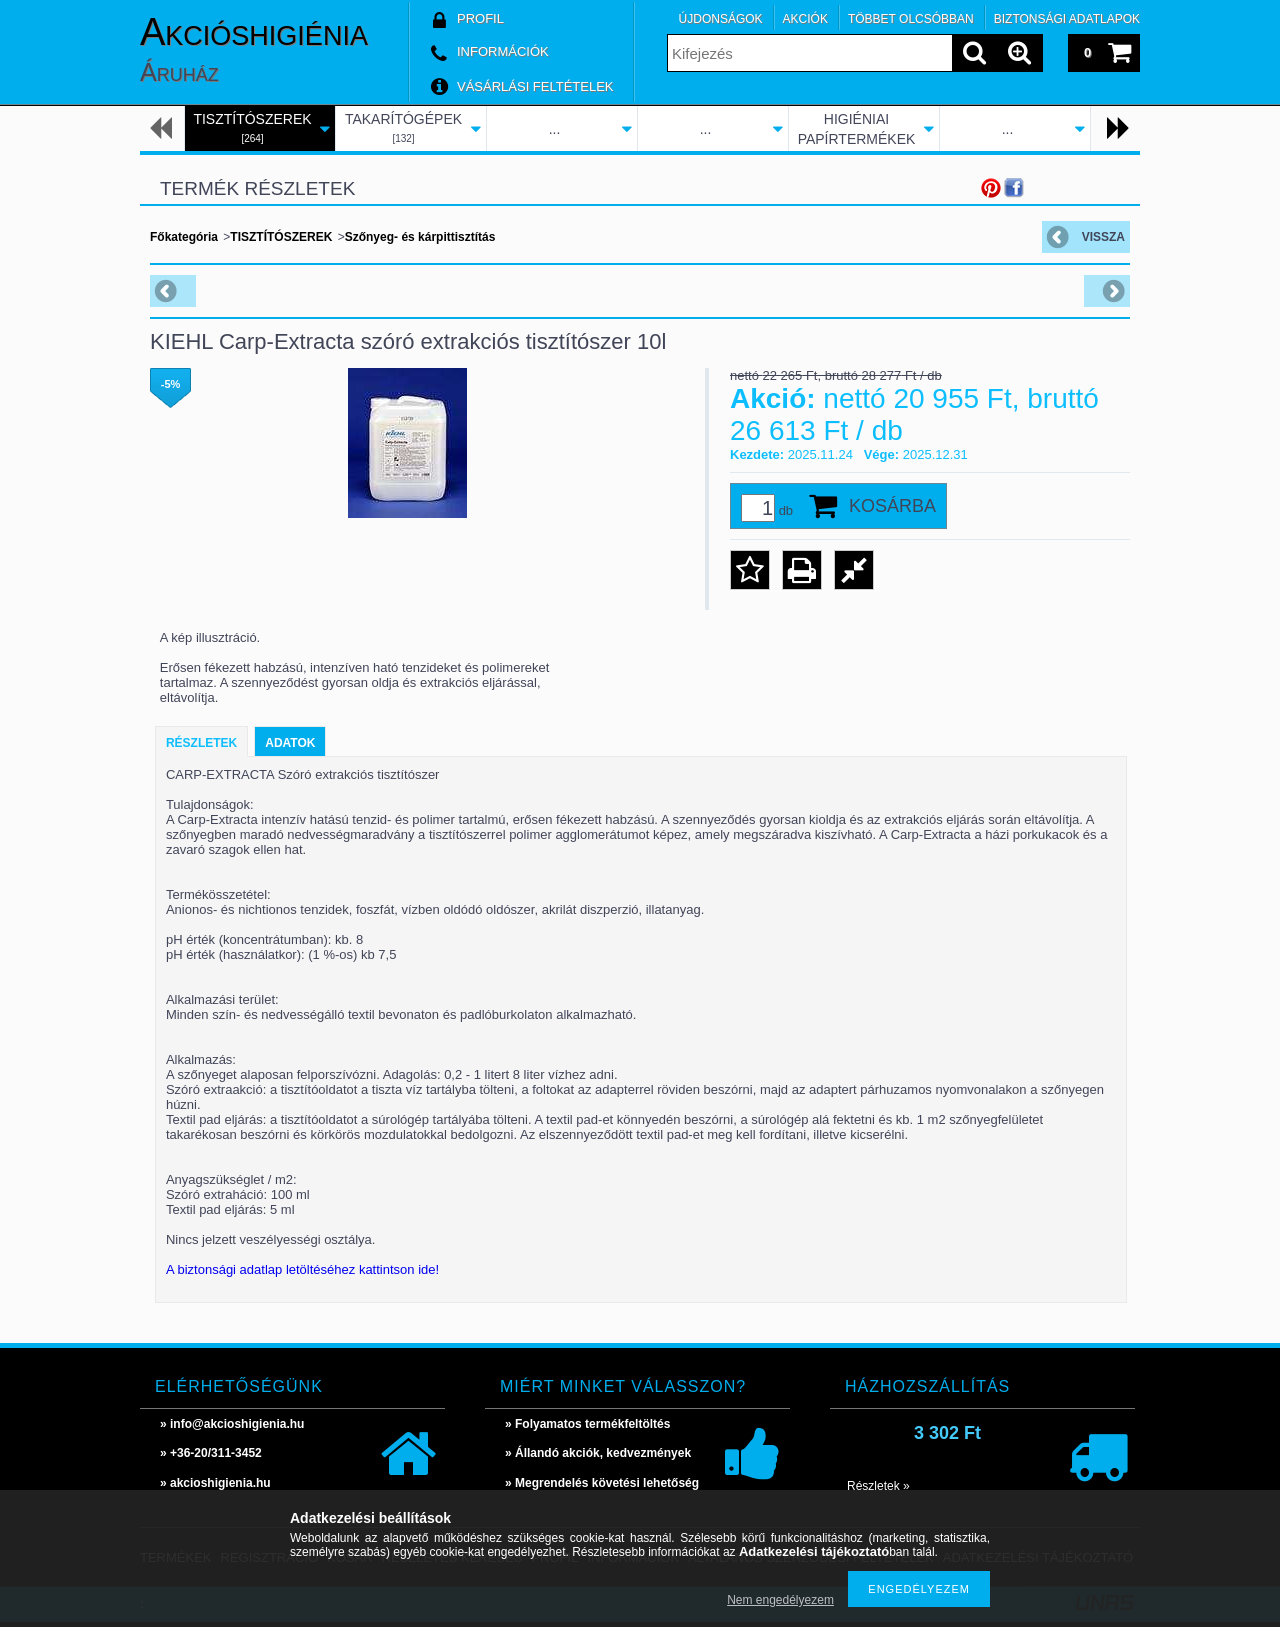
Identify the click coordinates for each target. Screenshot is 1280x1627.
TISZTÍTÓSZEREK (281, 237)
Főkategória (184, 237)
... (555, 129)
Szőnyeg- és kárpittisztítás (420, 237)
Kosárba (892, 506)
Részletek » (878, 1486)
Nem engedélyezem (780, 1600)
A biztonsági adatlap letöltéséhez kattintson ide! (302, 1269)
